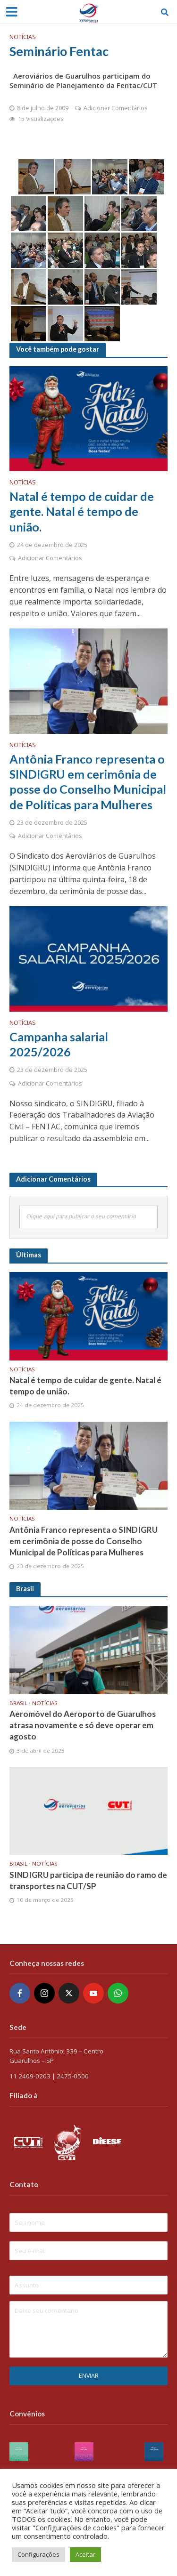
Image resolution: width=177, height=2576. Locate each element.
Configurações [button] (38, 2554)
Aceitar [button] (85, 2554)
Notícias (22, 37)
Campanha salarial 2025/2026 (58, 1044)
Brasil (18, 1703)
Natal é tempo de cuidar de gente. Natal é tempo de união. (81, 511)
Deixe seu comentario (88, 2329)
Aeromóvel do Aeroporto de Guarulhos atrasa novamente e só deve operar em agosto (82, 1725)
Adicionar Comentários (115, 108)
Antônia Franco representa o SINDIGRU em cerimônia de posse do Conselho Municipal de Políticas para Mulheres (87, 782)
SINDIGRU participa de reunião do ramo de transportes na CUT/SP (88, 1880)
